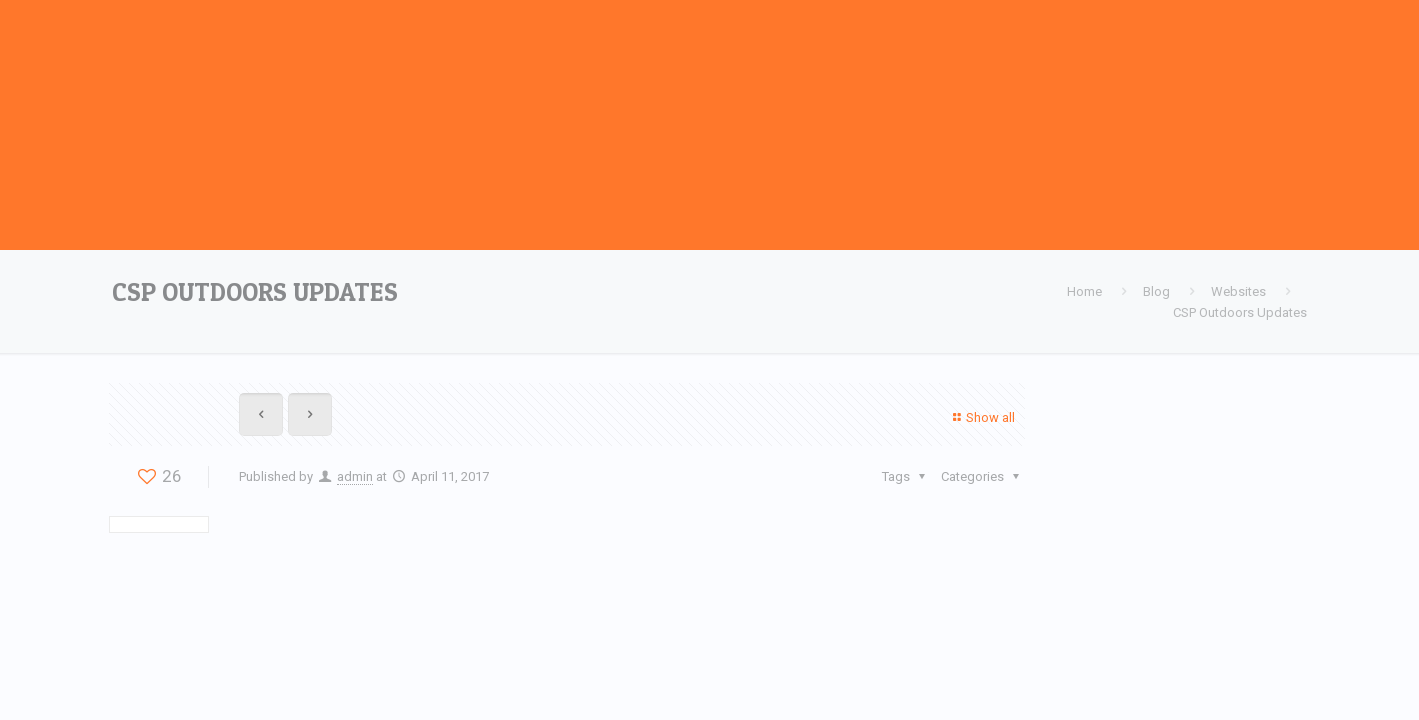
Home (1084, 291)
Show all (981, 417)
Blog (1156, 291)
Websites (1238, 291)
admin (355, 476)
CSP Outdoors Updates (1240, 312)
